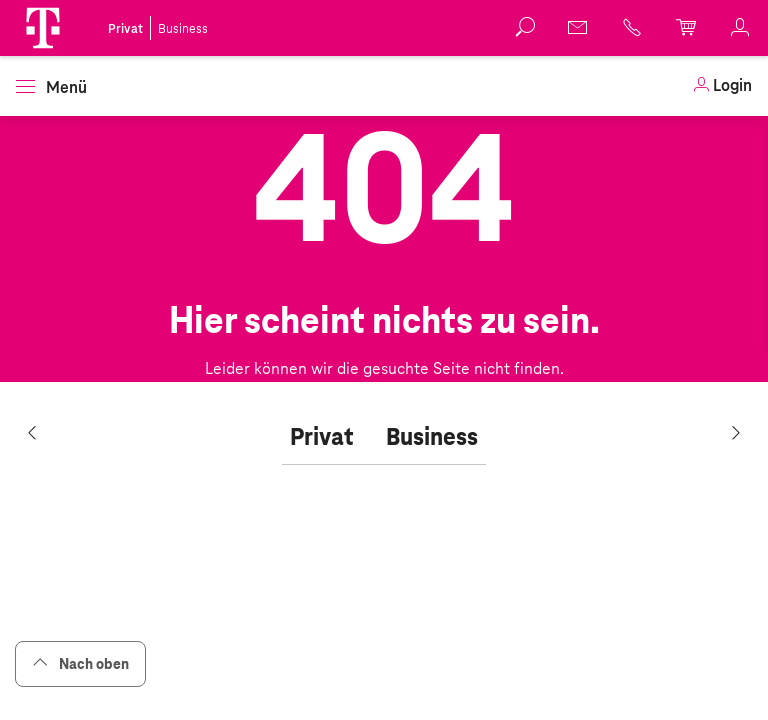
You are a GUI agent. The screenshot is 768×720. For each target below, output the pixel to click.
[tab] (322, 438)
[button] (43, 28)
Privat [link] (125, 29)
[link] (579, 27)
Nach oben (80, 663)
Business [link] (183, 29)
